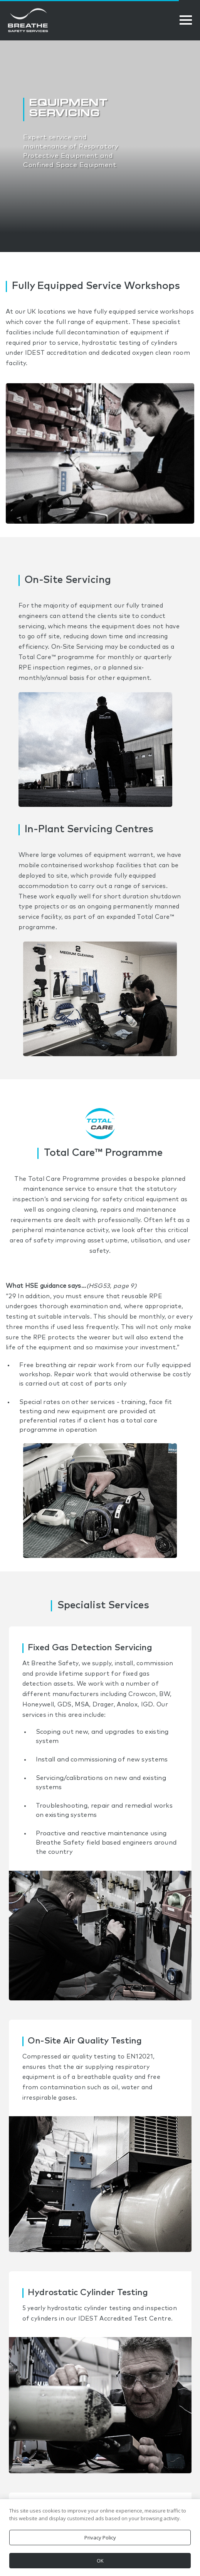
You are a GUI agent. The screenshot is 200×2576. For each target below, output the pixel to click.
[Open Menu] (186, 20)
